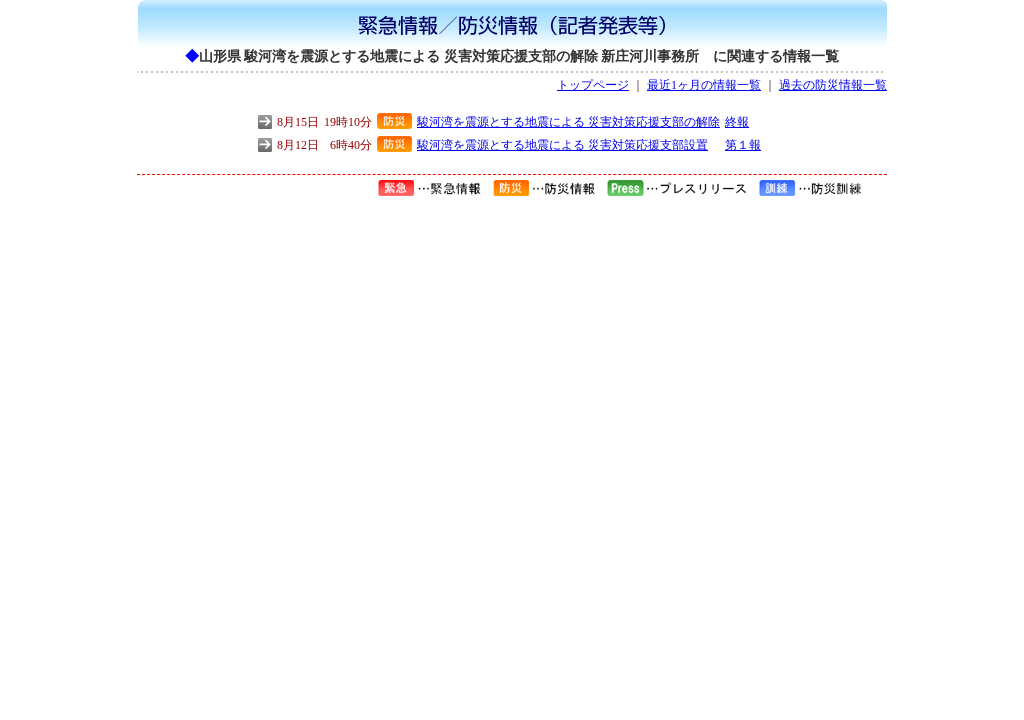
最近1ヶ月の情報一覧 (704, 85)
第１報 (743, 145)
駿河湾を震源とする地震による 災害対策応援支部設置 (562, 145)
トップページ (593, 85)
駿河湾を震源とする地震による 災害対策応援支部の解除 (568, 122)
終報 (737, 122)
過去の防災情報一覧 (833, 85)
